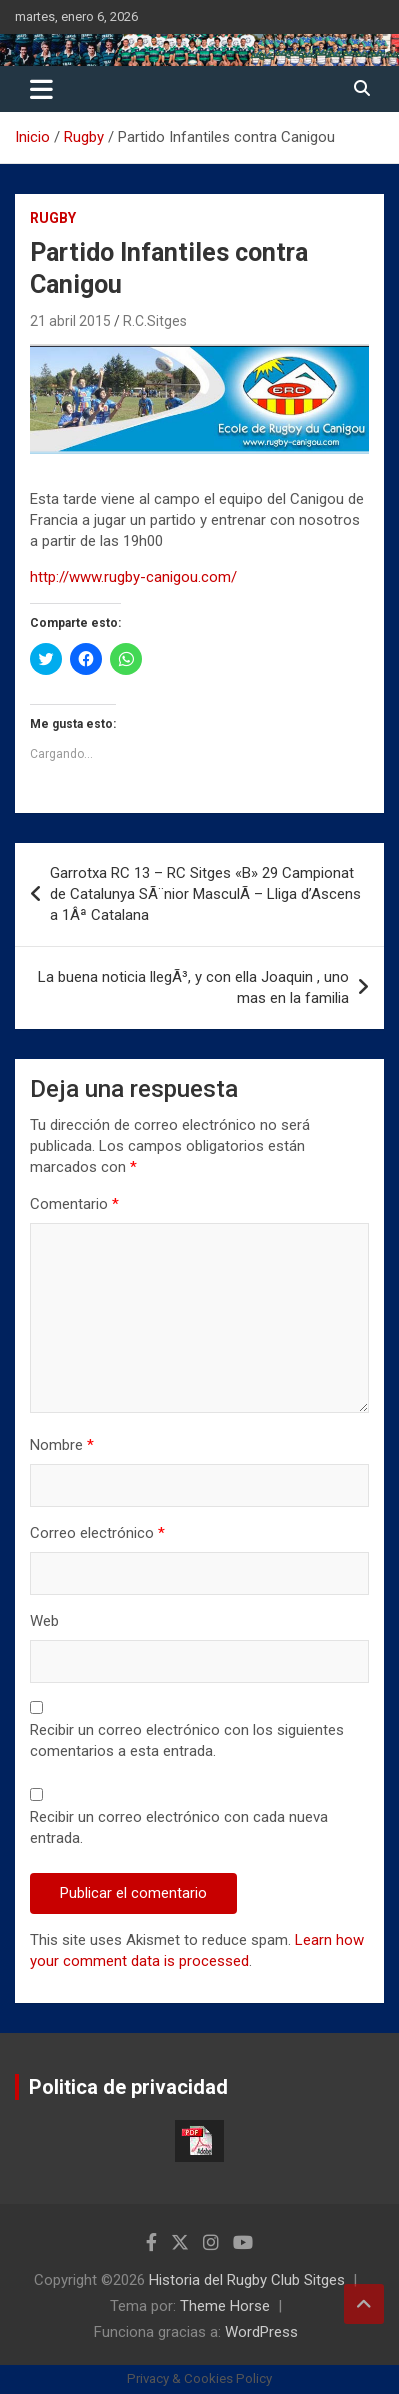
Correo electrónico (97, 1533)
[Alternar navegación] (41, 89)
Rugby (53, 218)
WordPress (261, 2332)
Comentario (74, 1204)
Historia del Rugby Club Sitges (247, 2280)
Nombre (62, 1445)
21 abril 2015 (70, 321)
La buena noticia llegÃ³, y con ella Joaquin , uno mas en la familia (193, 987)
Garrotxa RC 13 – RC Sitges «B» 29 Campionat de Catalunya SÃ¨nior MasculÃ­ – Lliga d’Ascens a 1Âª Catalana (205, 894)
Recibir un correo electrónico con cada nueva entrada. (179, 1827)
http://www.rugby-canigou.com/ (133, 577)
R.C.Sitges (155, 321)
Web (44, 1621)
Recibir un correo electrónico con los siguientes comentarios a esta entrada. (187, 1740)
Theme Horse (225, 2306)
